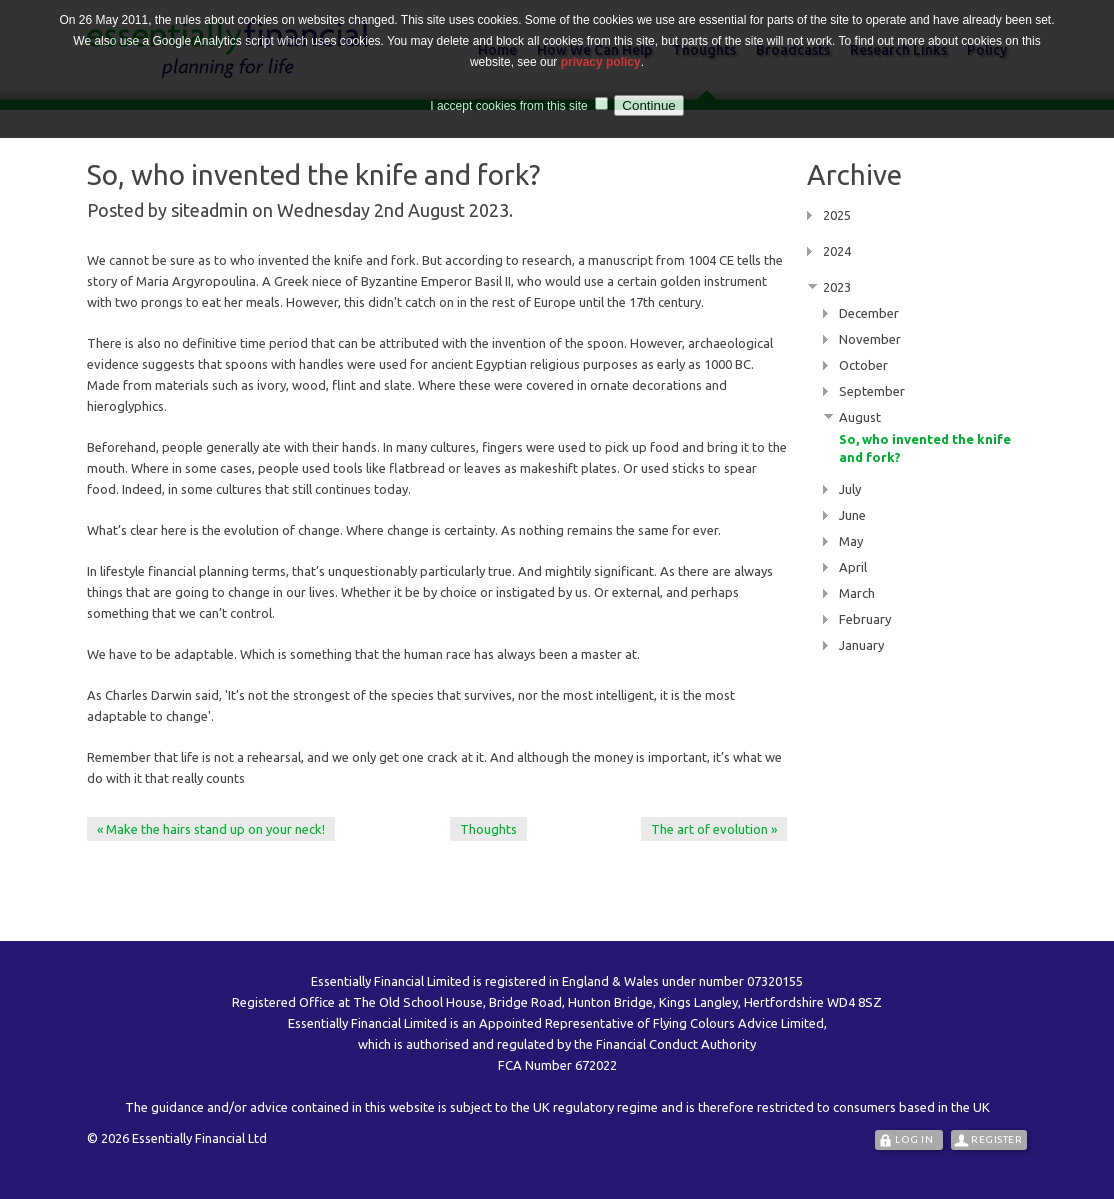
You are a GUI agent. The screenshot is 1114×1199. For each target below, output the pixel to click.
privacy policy (601, 59)
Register (996, 1139)
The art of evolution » (714, 829)
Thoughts (488, 829)
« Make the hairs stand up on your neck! (211, 829)
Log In (914, 1139)
